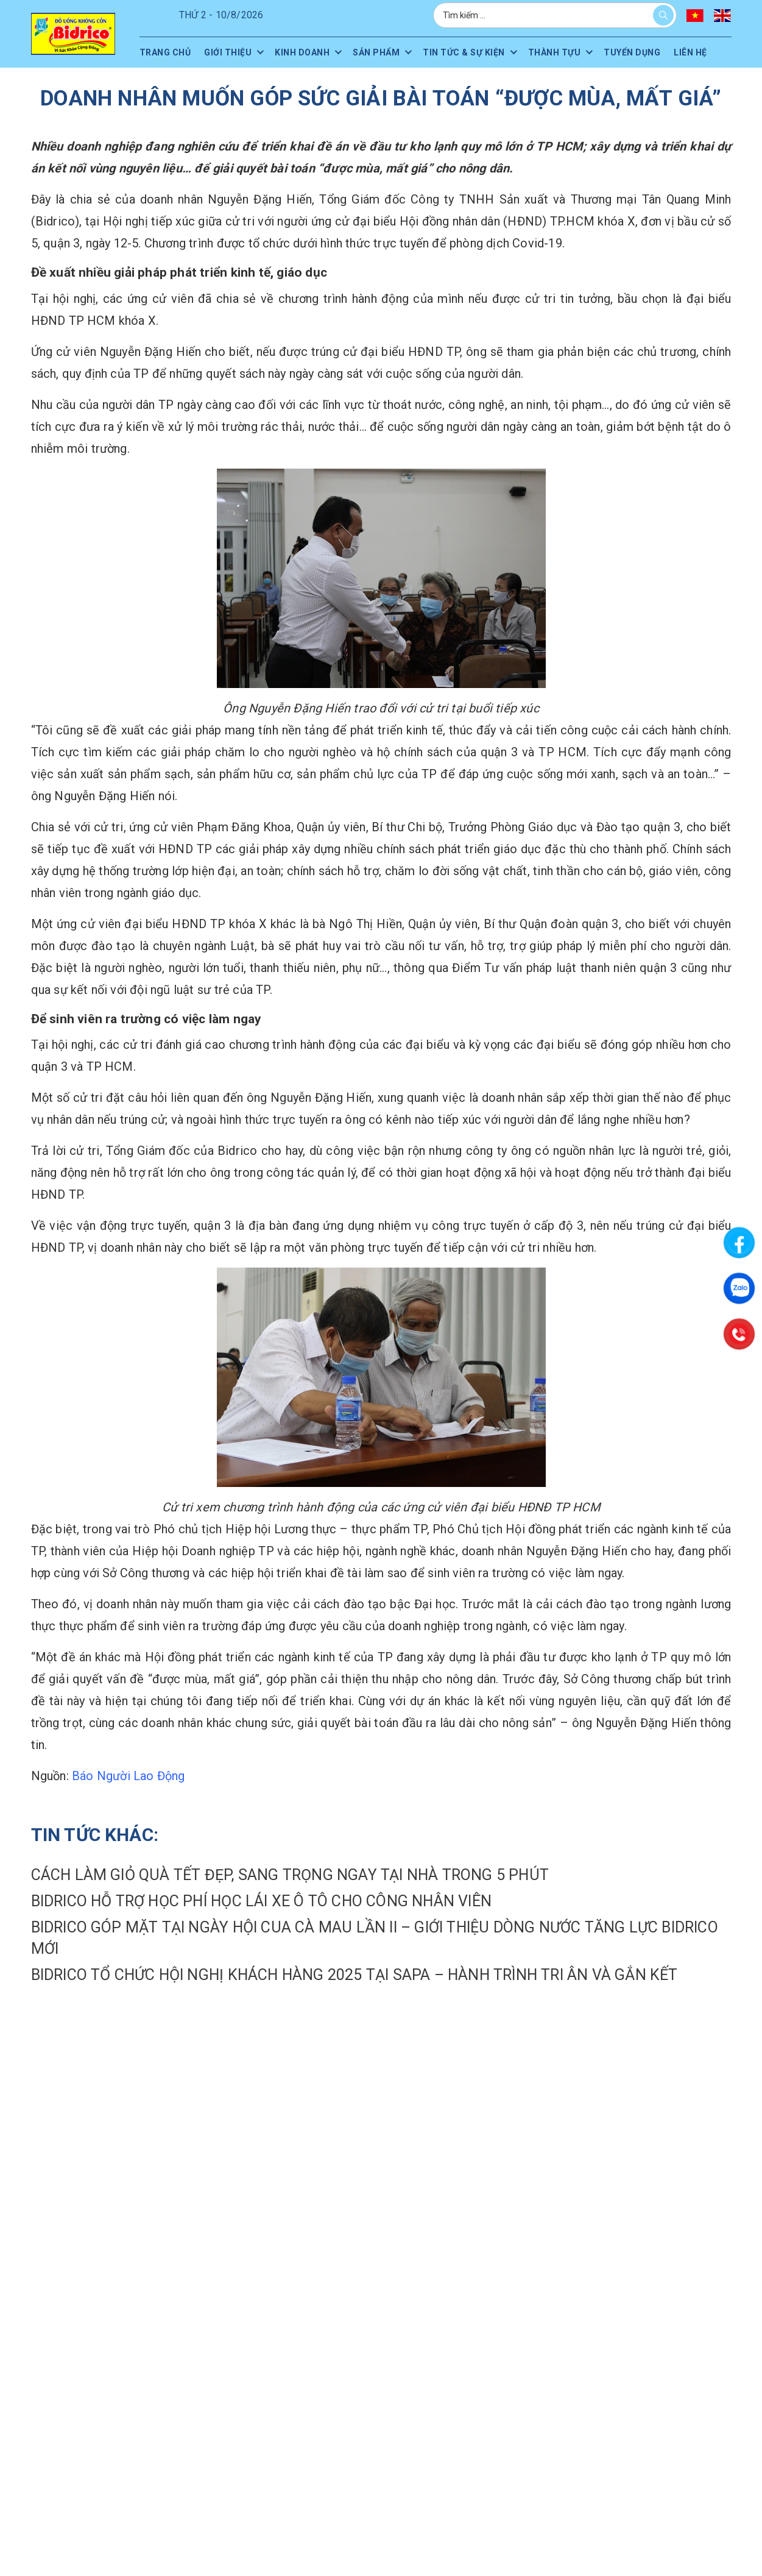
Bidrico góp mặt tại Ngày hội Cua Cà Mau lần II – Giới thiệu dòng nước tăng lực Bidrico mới (374, 1937)
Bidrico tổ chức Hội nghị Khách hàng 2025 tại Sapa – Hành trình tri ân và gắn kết (354, 1975)
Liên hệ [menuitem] (690, 52)
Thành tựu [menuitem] (554, 52)
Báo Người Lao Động (128, 1776)
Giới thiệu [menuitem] (228, 52)
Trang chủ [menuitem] (165, 52)
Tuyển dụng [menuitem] (632, 52)
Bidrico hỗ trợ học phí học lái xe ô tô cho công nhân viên (261, 1901)
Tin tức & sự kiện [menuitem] (464, 52)
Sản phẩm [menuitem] (376, 52)
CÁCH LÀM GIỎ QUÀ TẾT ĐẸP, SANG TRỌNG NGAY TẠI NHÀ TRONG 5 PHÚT (290, 1875)
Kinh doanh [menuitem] (302, 52)
